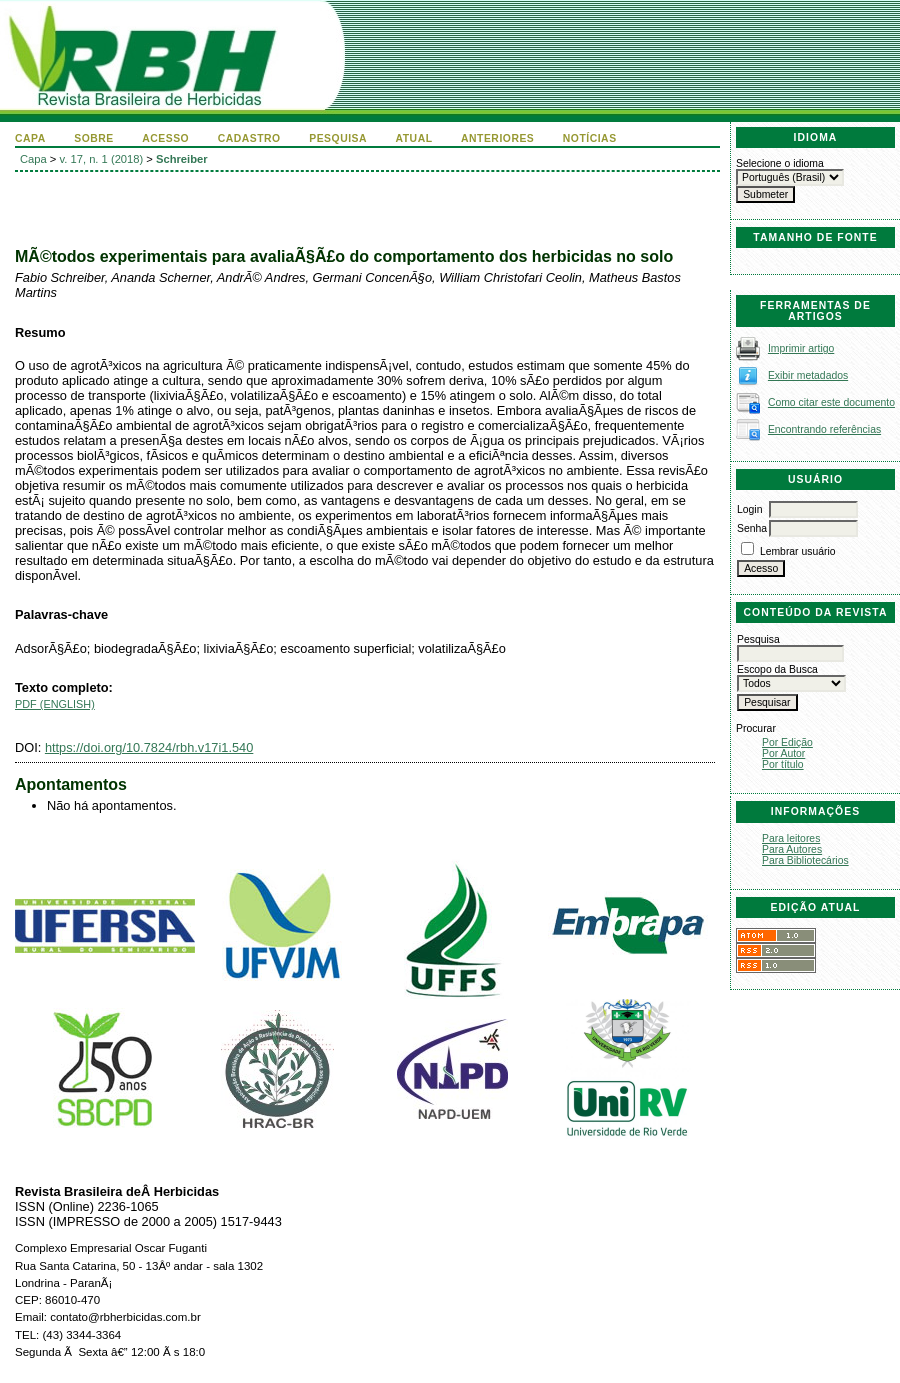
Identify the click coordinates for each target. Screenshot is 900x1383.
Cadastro (249, 138)
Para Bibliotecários (805, 860)
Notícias (590, 138)
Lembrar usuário (798, 551)
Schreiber (182, 159)
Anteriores (497, 138)
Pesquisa (338, 138)
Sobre (94, 138)
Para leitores (791, 838)
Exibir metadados (808, 375)
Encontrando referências (824, 429)
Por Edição (787, 742)
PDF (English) (55, 704)
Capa (30, 138)
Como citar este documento (831, 402)
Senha (752, 528)
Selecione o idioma (780, 163)
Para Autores (792, 849)
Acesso (165, 138)
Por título (783, 764)
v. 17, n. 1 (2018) (102, 159)
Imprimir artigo (801, 348)
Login (749, 509)
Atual (414, 138)
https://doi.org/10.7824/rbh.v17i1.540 (149, 747)
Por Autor (783, 753)
